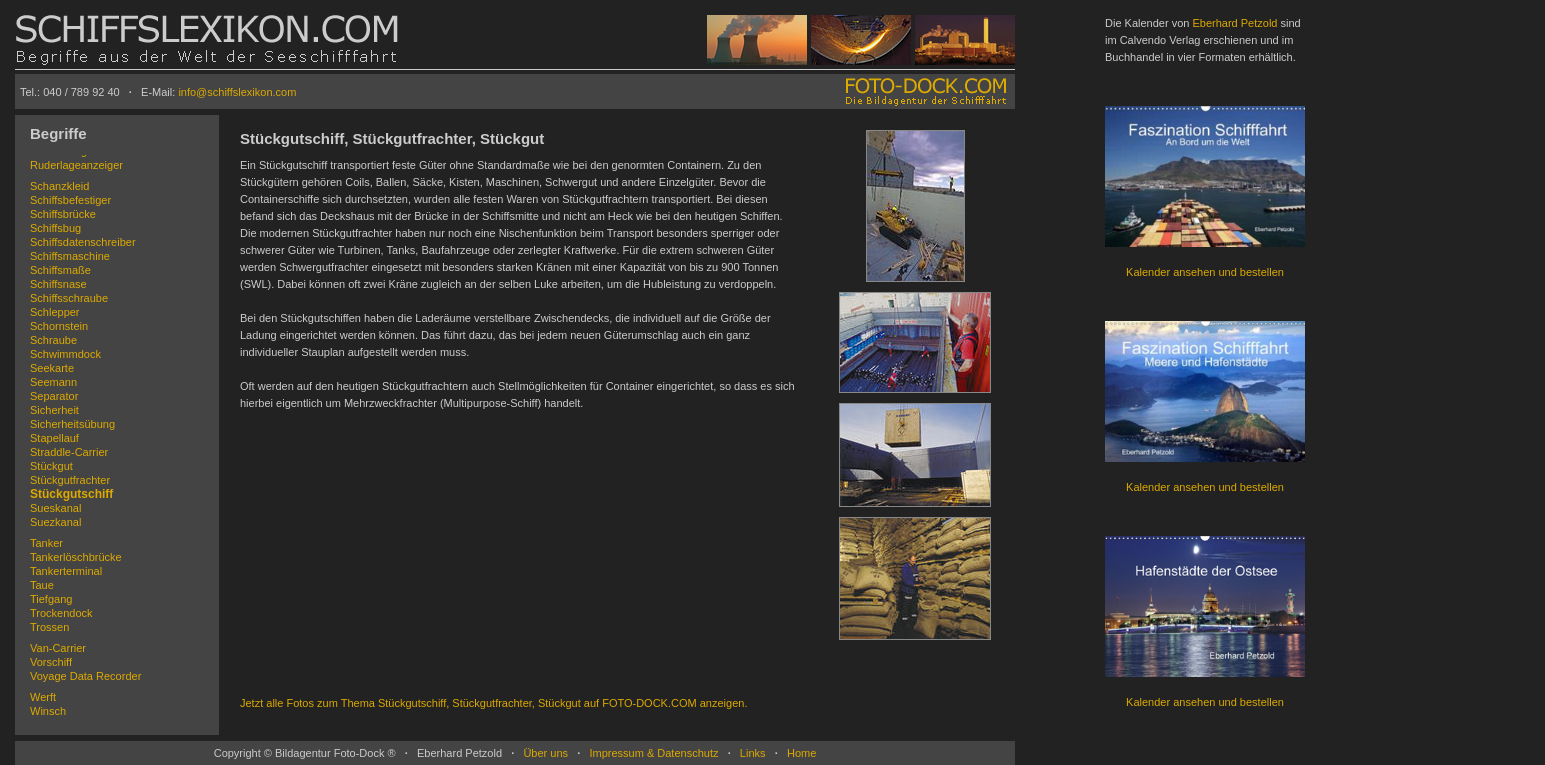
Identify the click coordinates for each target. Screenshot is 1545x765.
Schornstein (59, 326)
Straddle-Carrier (69, 452)
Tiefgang (51, 599)
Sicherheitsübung (72, 424)
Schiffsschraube (69, 298)
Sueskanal (55, 508)
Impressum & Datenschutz (653, 753)
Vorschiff (51, 662)
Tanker (46, 543)
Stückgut (51, 466)
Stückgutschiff (71, 494)
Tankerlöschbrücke (76, 557)
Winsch (48, 711)
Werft (43, 697)
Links (753, 753)
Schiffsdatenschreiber (83, 242)
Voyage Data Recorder (85, 676)
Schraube (53, 340)
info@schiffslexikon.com (237, 92)
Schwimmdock (65, 354)
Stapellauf (54, 438)
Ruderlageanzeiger (76, 165)
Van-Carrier (58, 648)
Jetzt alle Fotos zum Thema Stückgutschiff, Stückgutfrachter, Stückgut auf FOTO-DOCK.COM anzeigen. (493, 703)
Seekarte (52, 368)
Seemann (53, 382)
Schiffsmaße (60, 270)
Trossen (49, 627)
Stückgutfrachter (70, 480)
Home (801, 753)
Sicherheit (54, 410)
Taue (42, 585)
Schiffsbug (55, 228)
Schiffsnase (58, 284)
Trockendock (61, 613)
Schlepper (55, 312)
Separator (54, 396)
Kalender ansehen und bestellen (1205, 272)
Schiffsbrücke (63, 214)
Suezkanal (55, 522)
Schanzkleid (59, 186)
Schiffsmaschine (70, 256)
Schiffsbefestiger (70, 200)
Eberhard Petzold (1234, 23)
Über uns (545, 753)
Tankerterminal (66, 571)
